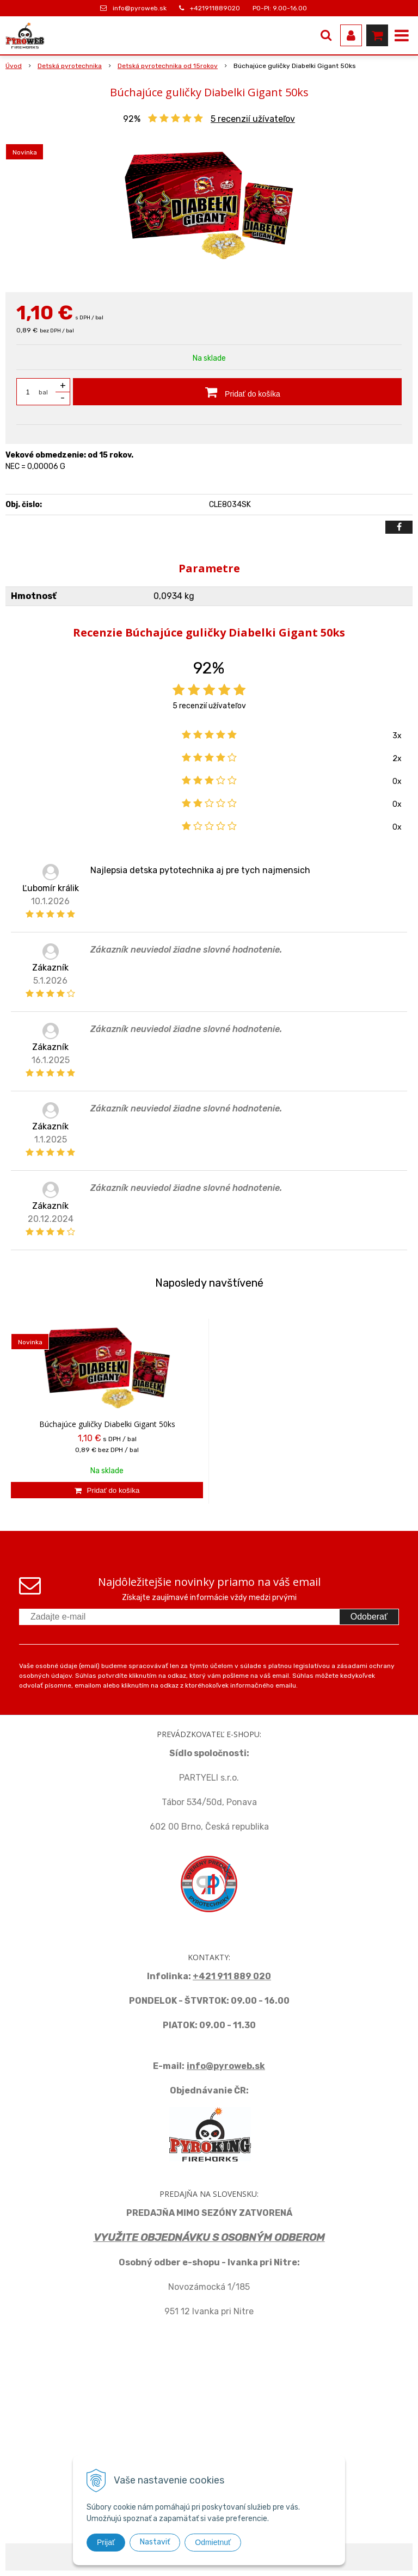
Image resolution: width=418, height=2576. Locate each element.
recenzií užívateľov (253, 119)
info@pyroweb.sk (140, 8)
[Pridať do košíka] (237, 391)
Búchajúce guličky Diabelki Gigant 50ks (107, 1424)
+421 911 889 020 (232, 1976)
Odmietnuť (213, 2542)
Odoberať (369, 1616)
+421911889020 (215, 8)
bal (43, 392)
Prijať (106, 2542)
